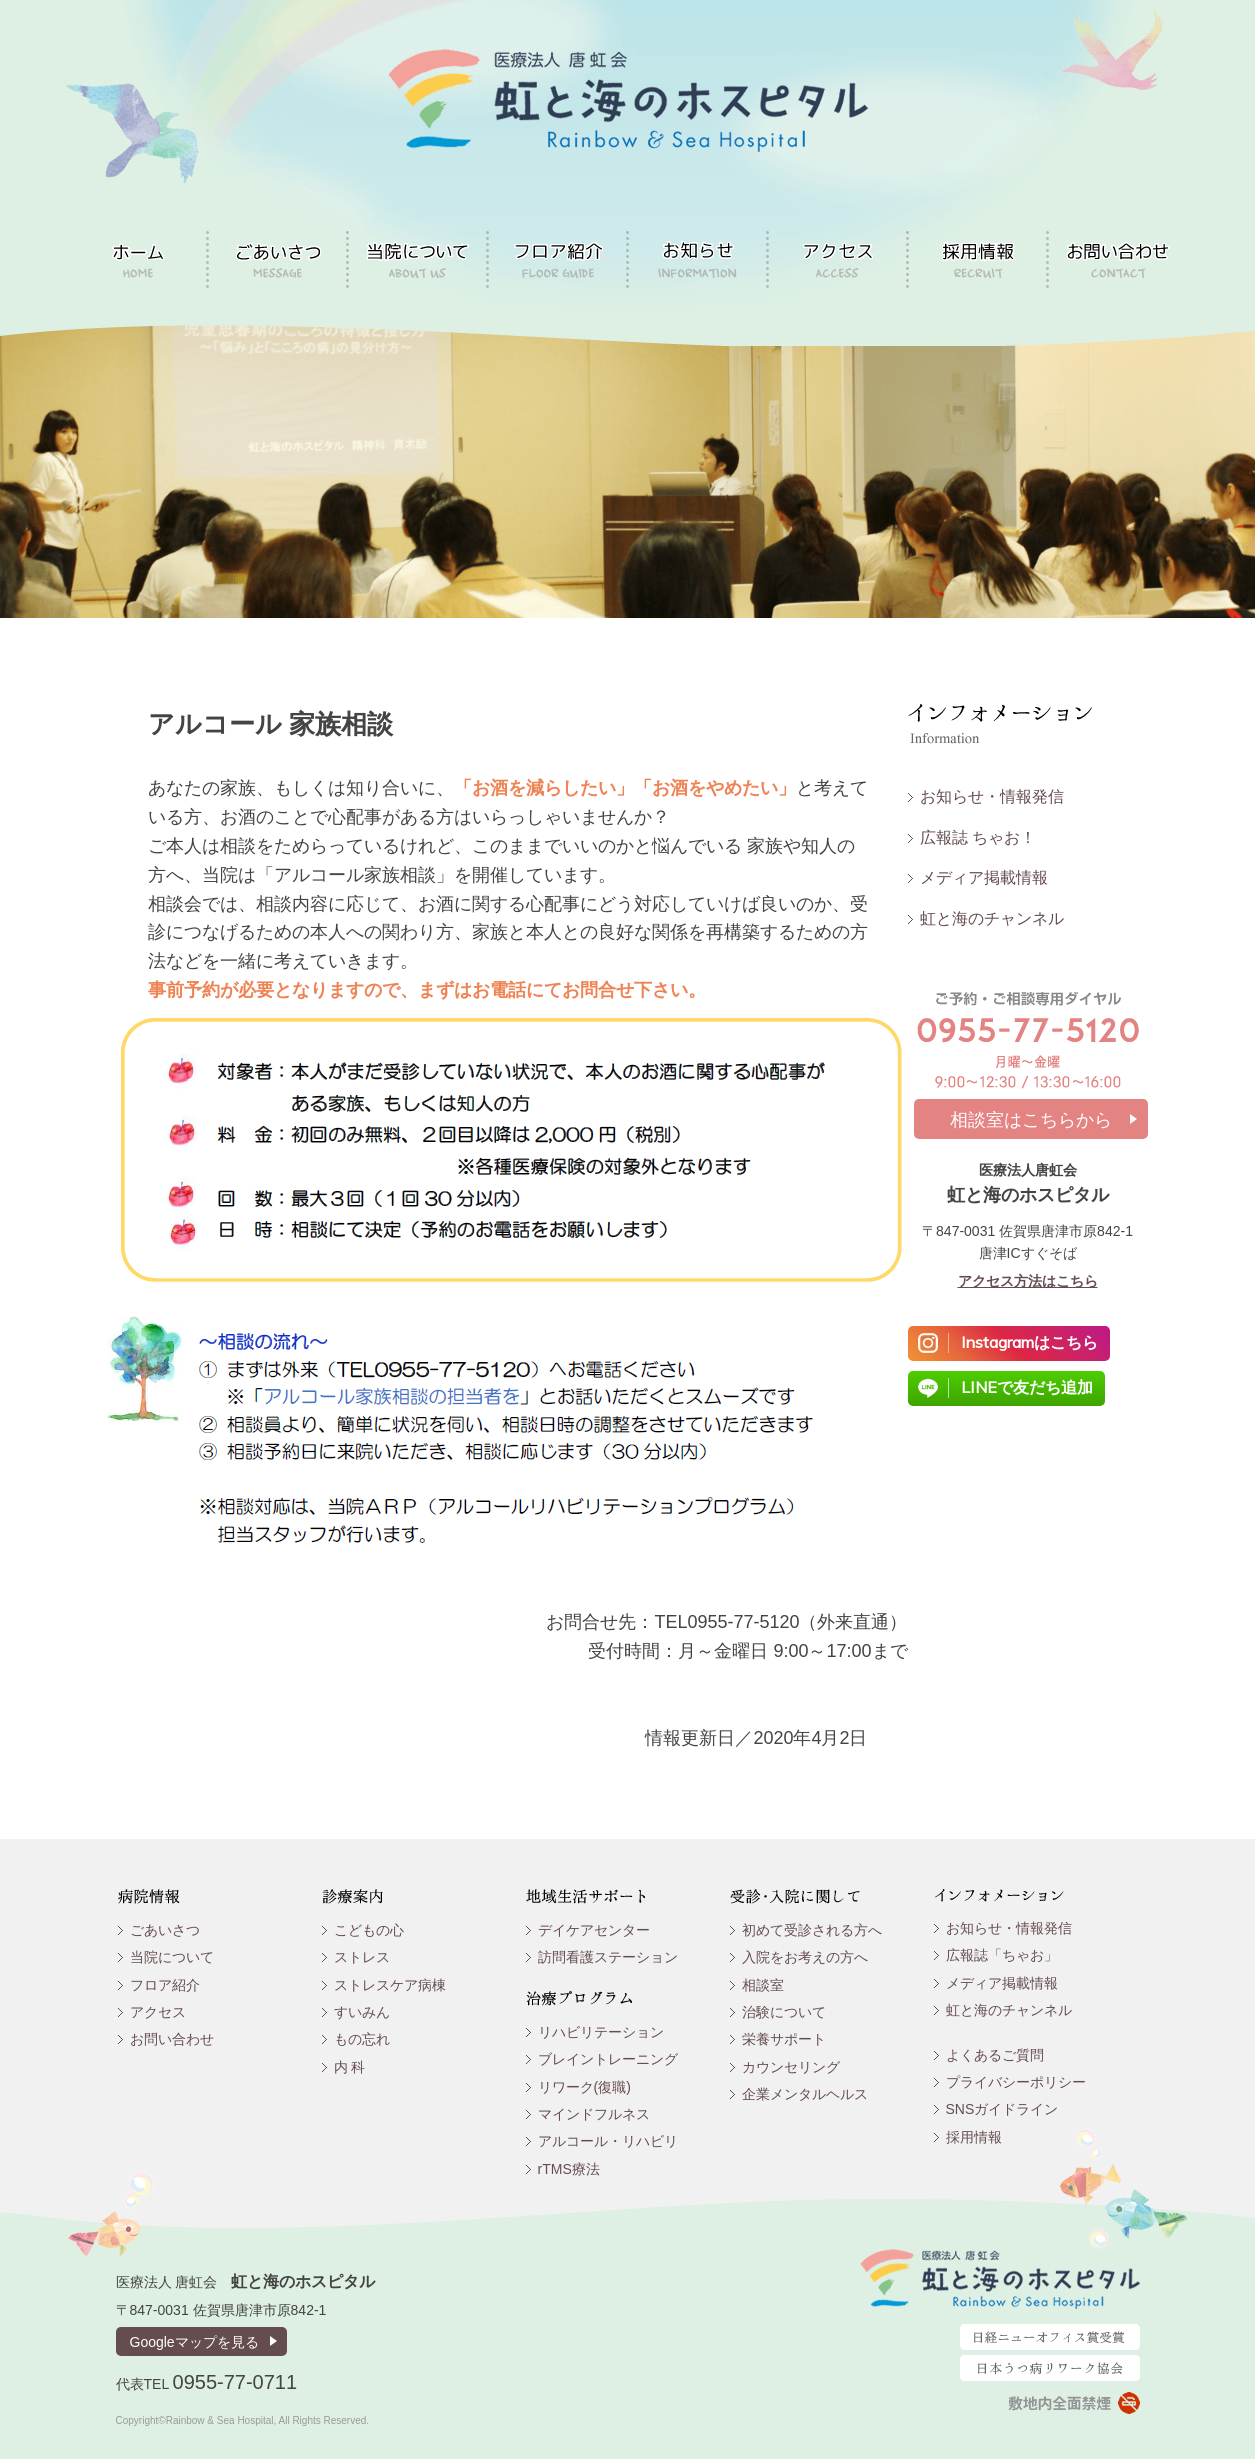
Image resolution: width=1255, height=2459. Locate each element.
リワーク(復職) (584, 2087)
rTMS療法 (569, 2169)
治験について (784, 2012)
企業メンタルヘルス (805, 2094)
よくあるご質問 (995, 2055)
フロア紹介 (165, 1985)
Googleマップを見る (194, 2342)
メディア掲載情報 (984, 877)
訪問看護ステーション (608, 1957)
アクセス (158, 2012)
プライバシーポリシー (1016, 2082)
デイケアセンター (594, 1930)
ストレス (362, 1957)
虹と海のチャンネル (992, 918)
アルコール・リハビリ (608, 2141)
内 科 (350, 2067)
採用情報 (974, 2137)
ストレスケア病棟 (390, 1985)
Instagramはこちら (1029, 1342)
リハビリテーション (601, 2032)
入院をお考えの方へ (805, 1957)
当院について (172, 1957)
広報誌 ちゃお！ (978, 837)
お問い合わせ (172, 2039)
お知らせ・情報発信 (992, 796)
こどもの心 (369, 1930)
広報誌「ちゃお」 (1002, 1955)
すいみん (362, 2012)
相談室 (763, 1985)
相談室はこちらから (1031, 1120)
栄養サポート (784, 2039)
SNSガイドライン (1002, 2109)
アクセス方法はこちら (1028, 1281)
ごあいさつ (165, 1930)
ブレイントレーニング (608, 2059)
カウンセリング (791, 2067)
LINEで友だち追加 (1027, 1387)
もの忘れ (362, 2039)
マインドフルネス (594, 2114)
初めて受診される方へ (812, 1930)
